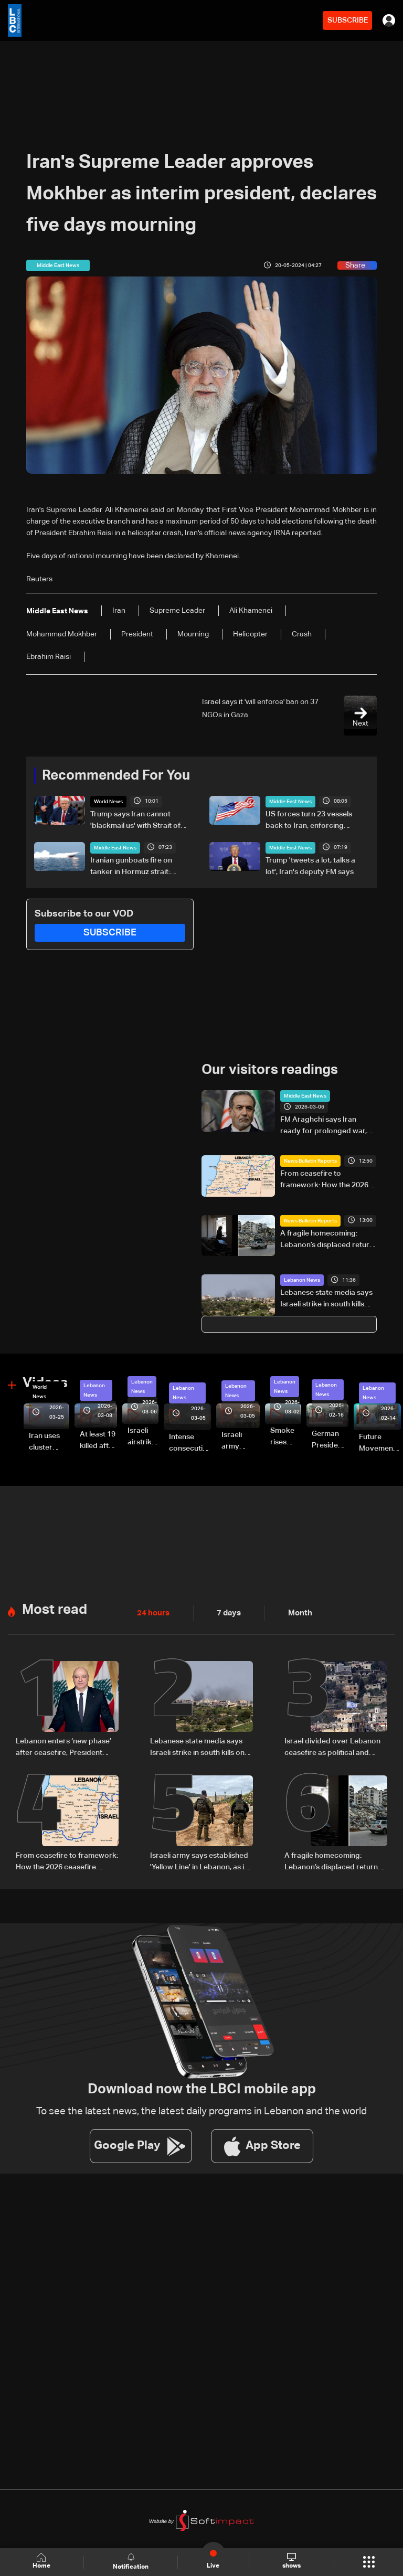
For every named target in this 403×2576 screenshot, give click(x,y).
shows (291, 2561)
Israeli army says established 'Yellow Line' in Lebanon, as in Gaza (199, 1861)
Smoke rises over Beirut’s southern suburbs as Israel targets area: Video (285, 1437)
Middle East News (290, 801)
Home (42, 2561)
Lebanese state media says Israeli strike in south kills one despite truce (326, 1299)
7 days (226, 1612)
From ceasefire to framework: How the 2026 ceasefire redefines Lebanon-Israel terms (324, 1180)
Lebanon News (302, 1280)
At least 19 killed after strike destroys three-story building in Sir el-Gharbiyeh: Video (98, 1440)
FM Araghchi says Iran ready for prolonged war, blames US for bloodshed (323, 1126)
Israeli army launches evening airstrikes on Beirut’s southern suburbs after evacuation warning (240, 1441)
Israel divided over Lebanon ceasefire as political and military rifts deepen (332, 1747)
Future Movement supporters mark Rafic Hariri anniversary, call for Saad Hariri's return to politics (380, 1443)
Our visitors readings (270, 1070)
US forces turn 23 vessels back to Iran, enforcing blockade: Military (309, 821)
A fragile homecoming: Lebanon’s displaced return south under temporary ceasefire (327, 1239)
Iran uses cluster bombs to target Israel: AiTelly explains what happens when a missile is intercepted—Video (49, 1442)
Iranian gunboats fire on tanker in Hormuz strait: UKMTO (131, 867)
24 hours (152, 1612)
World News (108, 801)
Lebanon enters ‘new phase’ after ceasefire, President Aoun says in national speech (65, 1747)
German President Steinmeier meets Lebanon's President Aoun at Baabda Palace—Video (330, 1440)
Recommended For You (116, 776)
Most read (54, 1609)
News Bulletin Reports (310, 1161)
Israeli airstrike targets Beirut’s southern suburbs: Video (143, 1437)
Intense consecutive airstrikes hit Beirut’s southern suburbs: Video (190, 1443)
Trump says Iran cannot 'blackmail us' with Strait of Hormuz (135, 821)
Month (296, 1612)
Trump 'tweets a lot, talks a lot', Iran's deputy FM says (310, 866)
